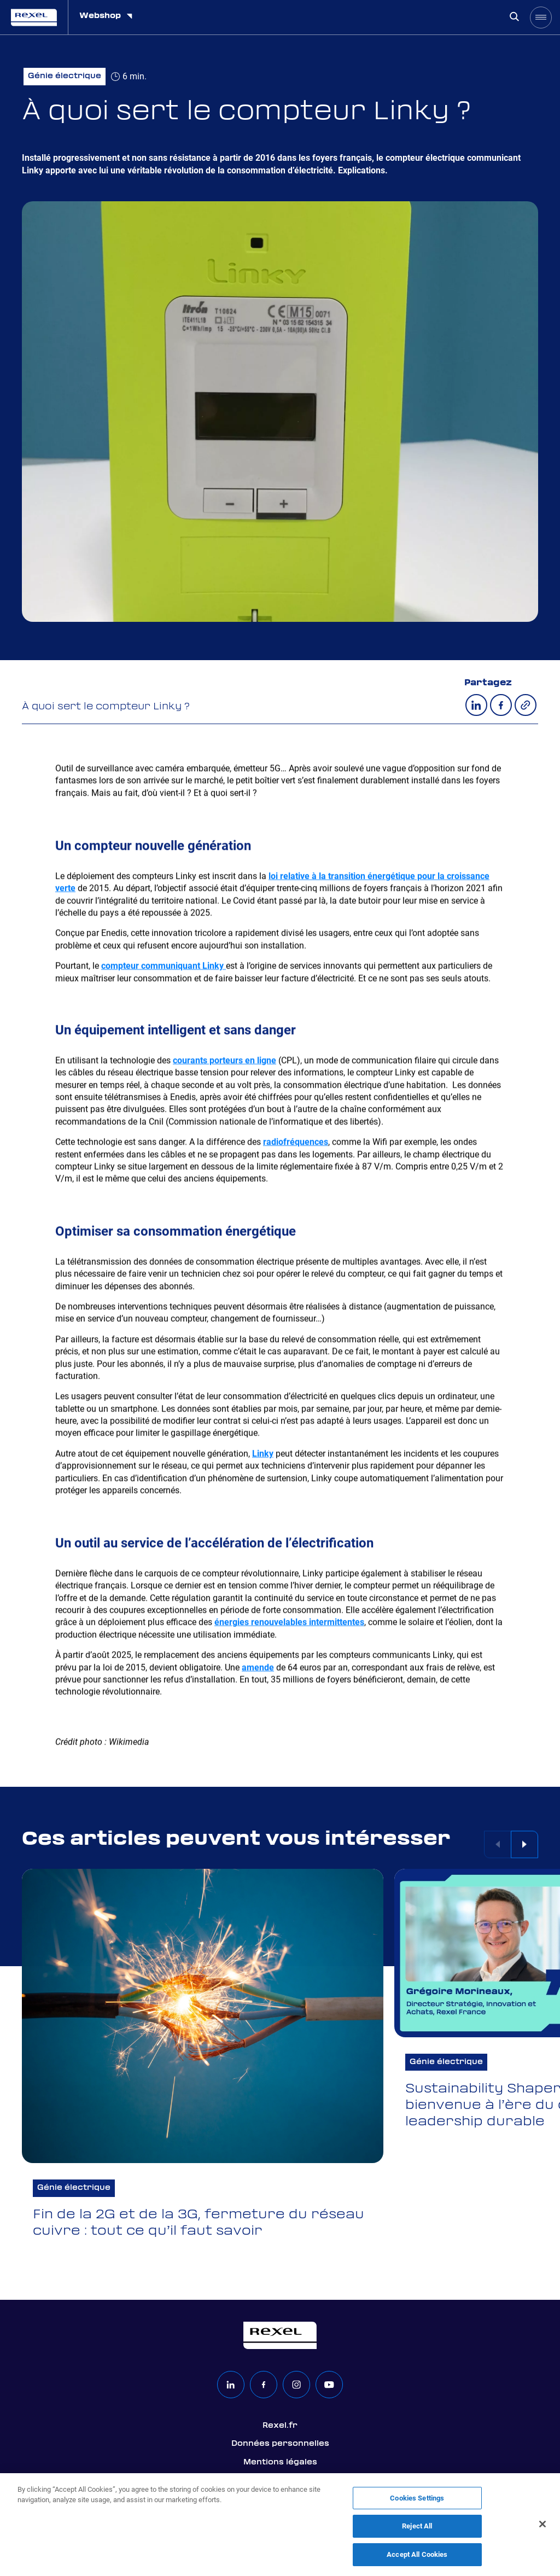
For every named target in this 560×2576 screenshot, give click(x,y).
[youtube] (329, 2384)
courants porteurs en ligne (224, 1061)
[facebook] (263, 2384)
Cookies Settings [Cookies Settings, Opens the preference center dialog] (417, 2503)
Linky (262, 1454)
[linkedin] (230, 2384)
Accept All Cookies (417, 2560)
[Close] (542, 2529)
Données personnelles (280, 2443)
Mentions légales (280, 2462)
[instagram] (296, 2384)
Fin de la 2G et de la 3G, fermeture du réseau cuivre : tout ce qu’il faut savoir (198, 2224)
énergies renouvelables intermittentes (289, 1623)
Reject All (417, 2531)
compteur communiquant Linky (163, 966)
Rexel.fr (280, 2425)
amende (258, 1668)
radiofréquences (295, 1143)
